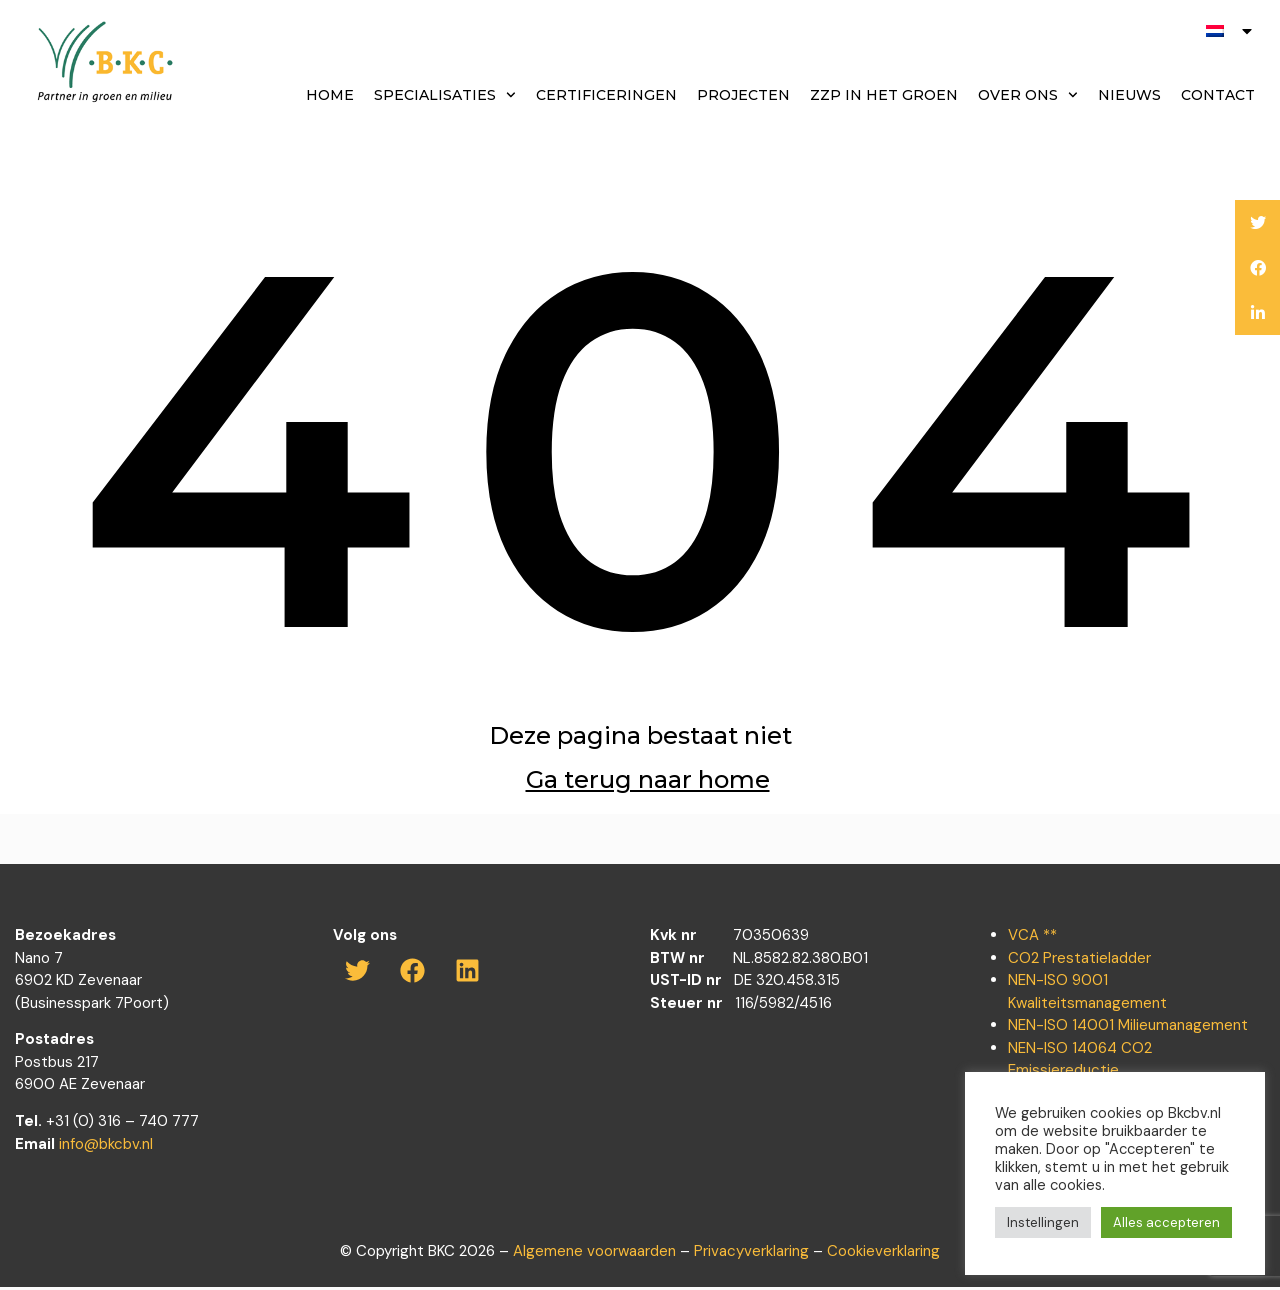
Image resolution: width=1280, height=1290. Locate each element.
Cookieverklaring (883, 1254)
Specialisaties (445, 95)
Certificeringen (606, 95)
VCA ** (1032, 938)
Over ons (1028, 95)
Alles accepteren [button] (1166, 1222)
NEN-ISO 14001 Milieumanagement (1128, 1028)
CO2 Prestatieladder (1079, 961)
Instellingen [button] (1043, 1222)
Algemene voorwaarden (594, 1254)
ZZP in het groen (884, 95)
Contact (1218, 95)
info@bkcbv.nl (106, 1147)
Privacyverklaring (751, 1254)
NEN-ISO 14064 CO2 (1080, 1051)
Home (330, 95)
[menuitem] (1230, 31)
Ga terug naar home (648, 784)
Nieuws (1129, 95)
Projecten (743, 95)
